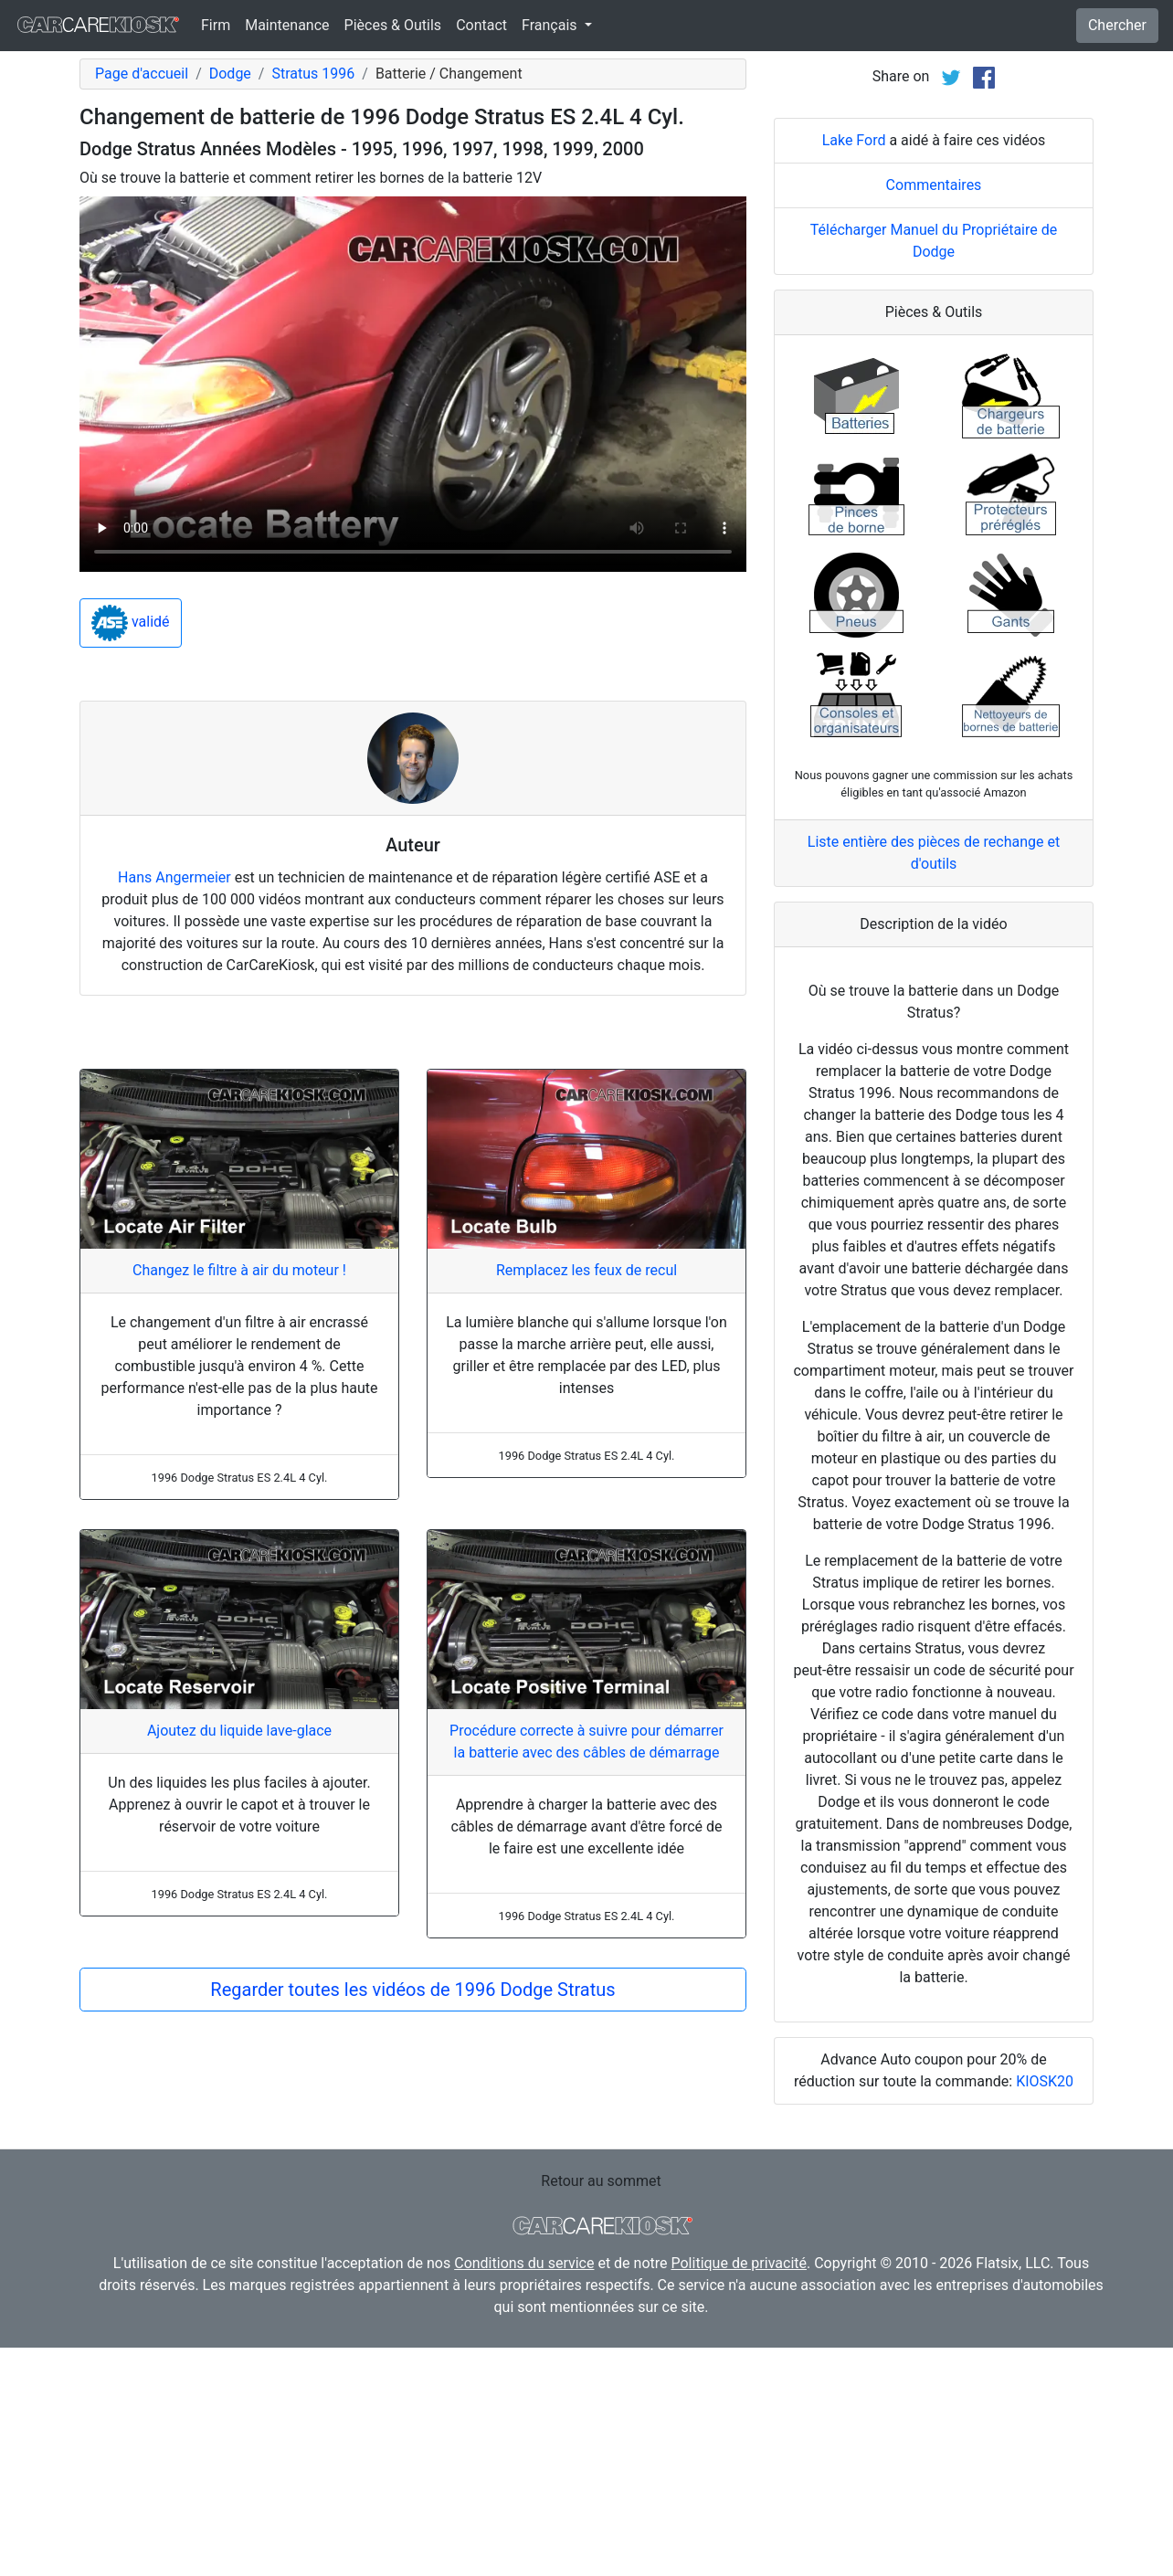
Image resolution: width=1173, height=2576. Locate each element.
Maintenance (287, 25)
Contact (481, 25)
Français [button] (551, 25)
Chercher (1117, 25)
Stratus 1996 (312, 73)
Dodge (230, 73)
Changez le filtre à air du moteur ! (239, 1270)
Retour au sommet (600, 2181)
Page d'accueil (141, 73)
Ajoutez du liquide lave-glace (239, 1730)
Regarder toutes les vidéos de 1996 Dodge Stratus (412, 1990)
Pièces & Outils (393, 25)
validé (130, 623)
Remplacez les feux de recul (586, 1270)
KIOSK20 (1044, 2081)
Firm (215, 25)
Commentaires (934, 185)
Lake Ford (854, 140)
